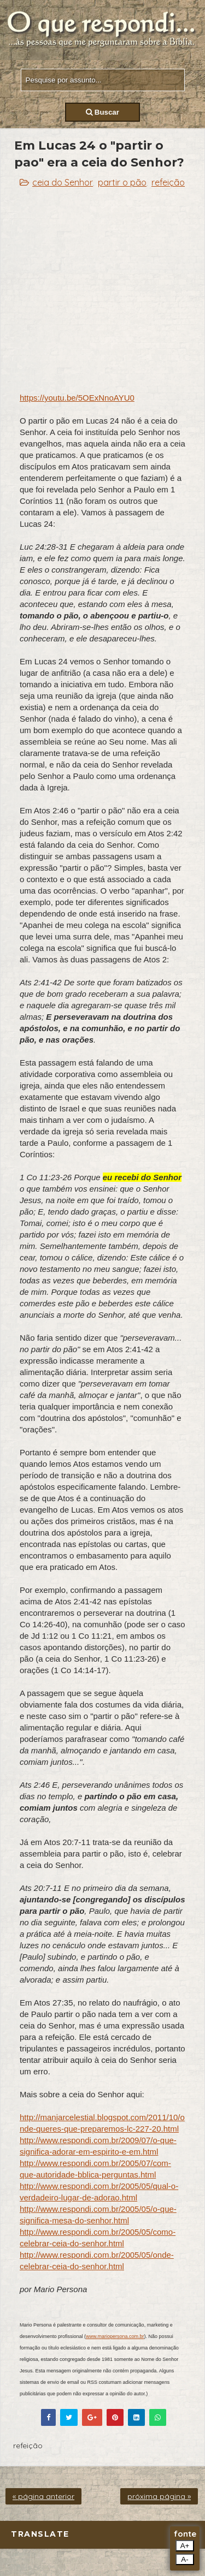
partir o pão (122, 182)
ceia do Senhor (62, 182)
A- (184, 2559)
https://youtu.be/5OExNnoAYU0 (77, 397)
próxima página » (159, 2496)
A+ (185, 2546)
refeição (168, 182)
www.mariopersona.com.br (115, 2336)
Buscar (102, 112)
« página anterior (43, 2496)
